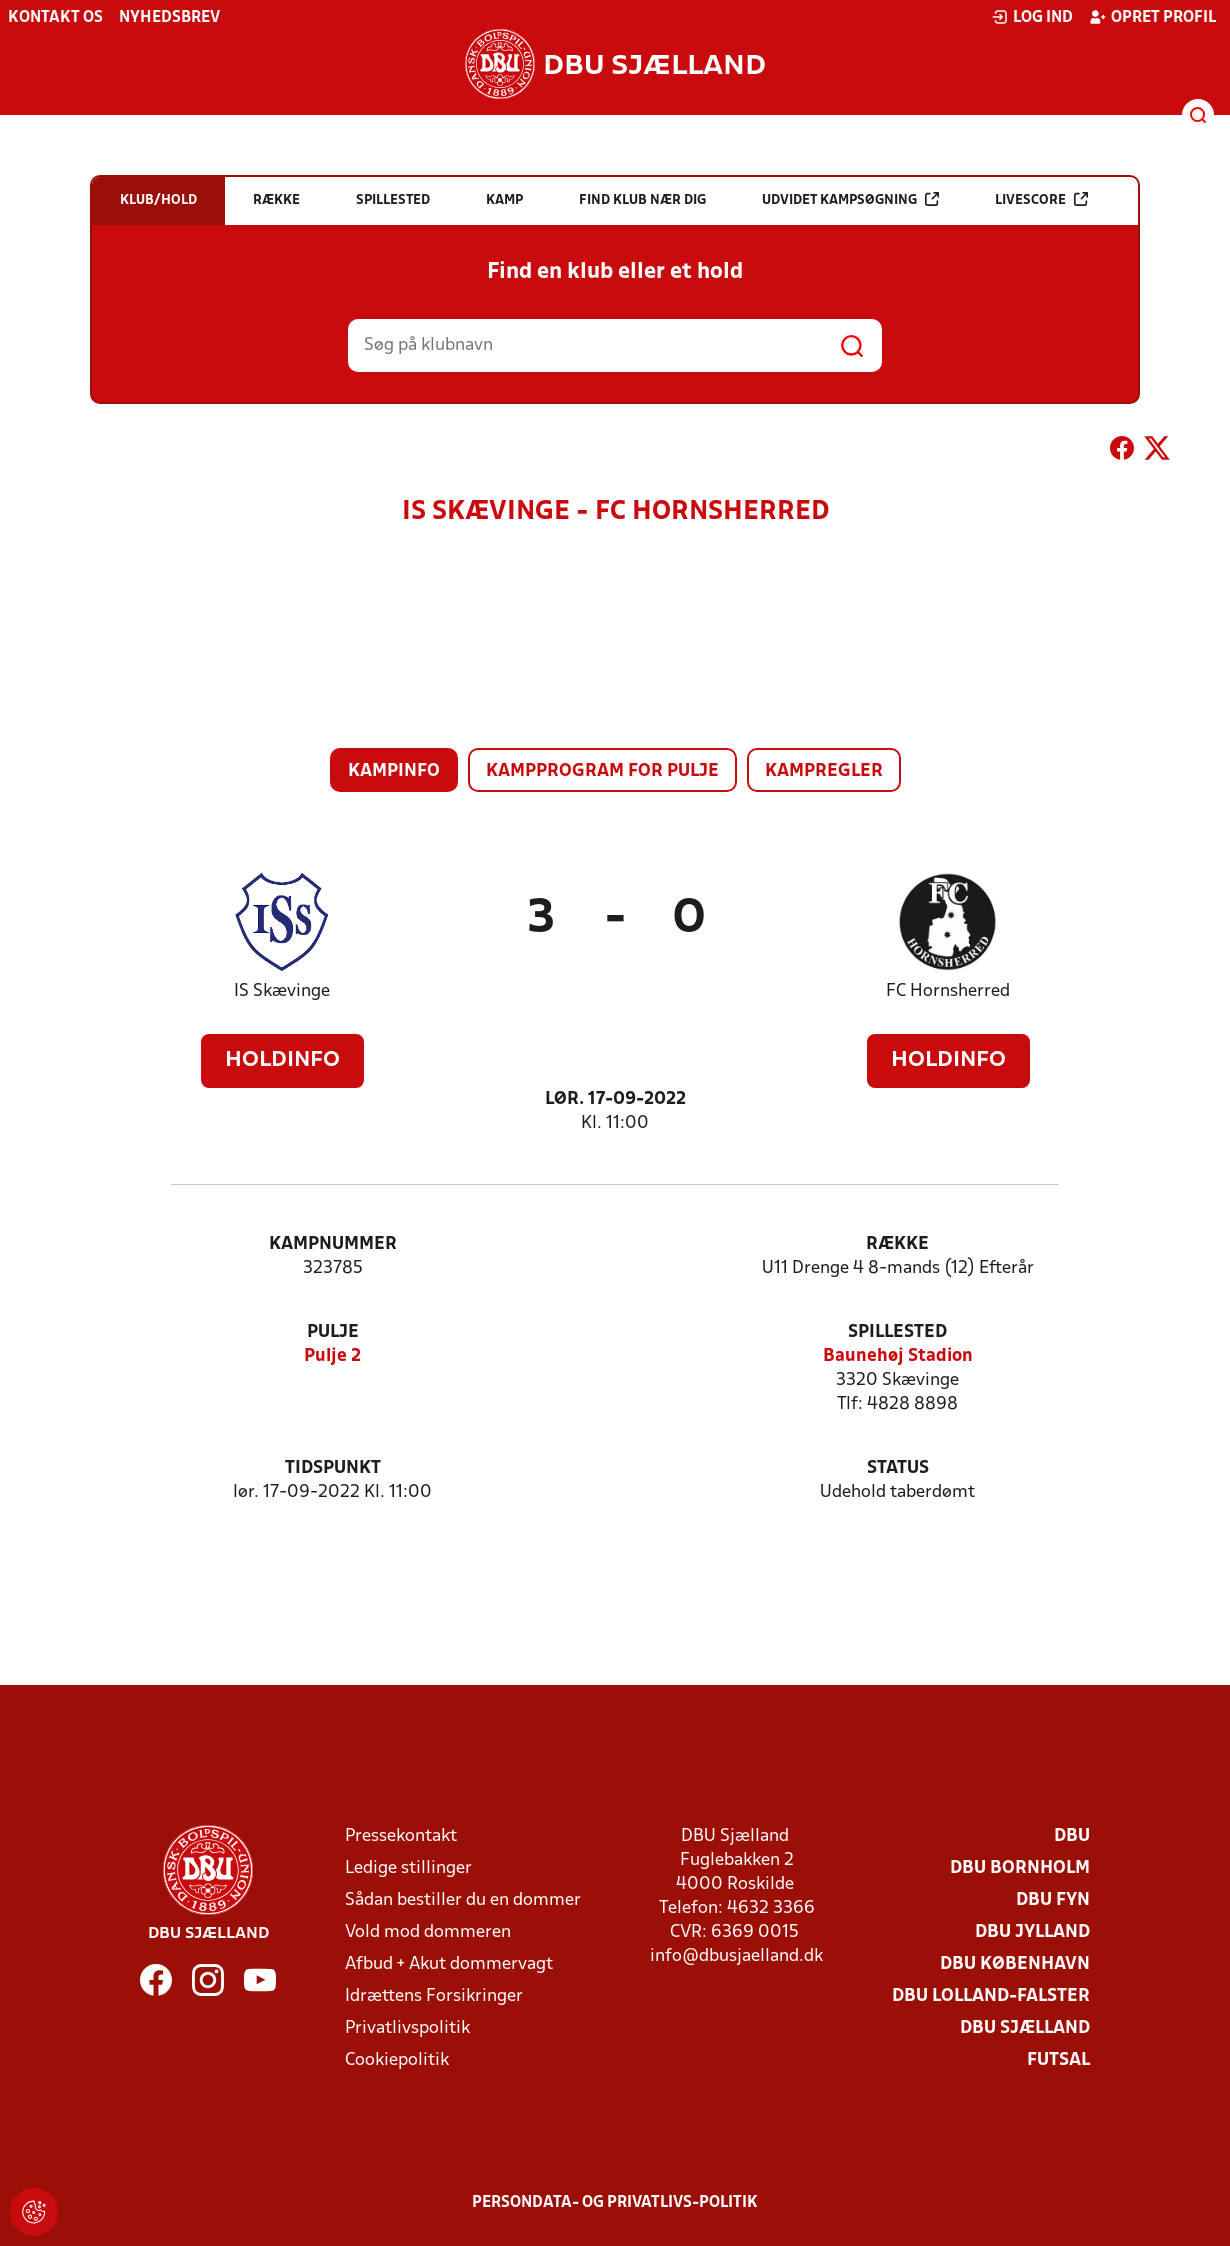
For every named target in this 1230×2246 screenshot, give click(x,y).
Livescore (1041, 199)
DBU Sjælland (1025, 2028)
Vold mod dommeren (428, 1932)
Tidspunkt (333, 1468)
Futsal (1058, 2060)
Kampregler (824, 771)
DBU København (1015, 1964)
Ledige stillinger (408, 1868)
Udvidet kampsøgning (850, 199)
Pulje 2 (332, 1356)
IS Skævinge (282, 991)
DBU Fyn (1053, 1900)
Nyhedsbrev (169, 18)
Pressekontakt (401, 1836)
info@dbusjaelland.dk (736, 1956)
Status (898, 1468)
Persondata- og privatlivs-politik (615, 2203)
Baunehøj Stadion (898, 1356)
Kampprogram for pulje (602, 771)
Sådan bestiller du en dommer (463, 1900)
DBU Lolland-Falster (991, 1996)
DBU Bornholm (1020, 1868)
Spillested (897, 1332)
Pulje (333, 1332)
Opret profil (1152, 17)
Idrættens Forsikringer (434, 1996)
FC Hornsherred (948, 991)
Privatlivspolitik (407, 2028)
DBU (1072, 1836)
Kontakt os (55, 18)
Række (897, 1244)
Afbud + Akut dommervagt (449, 1964)
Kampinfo (394, 771)
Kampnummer (333, 1244)
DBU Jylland (1032, 1932)
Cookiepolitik (397, 2060)
